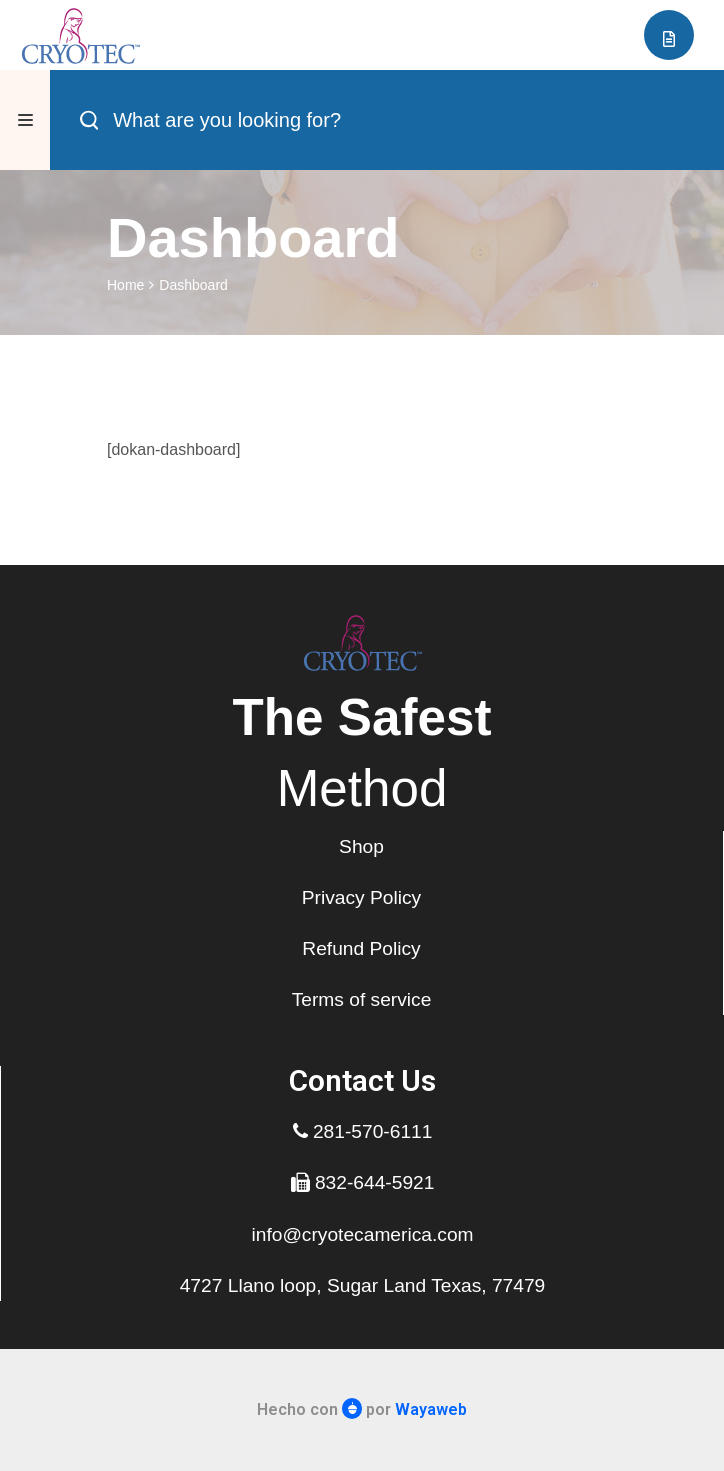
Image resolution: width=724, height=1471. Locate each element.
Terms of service (362, 999)
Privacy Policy (361, 897)
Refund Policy (361, 948)
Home (125, 285)
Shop (361, 846)
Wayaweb (431, 1409)
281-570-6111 (363, 1131)
